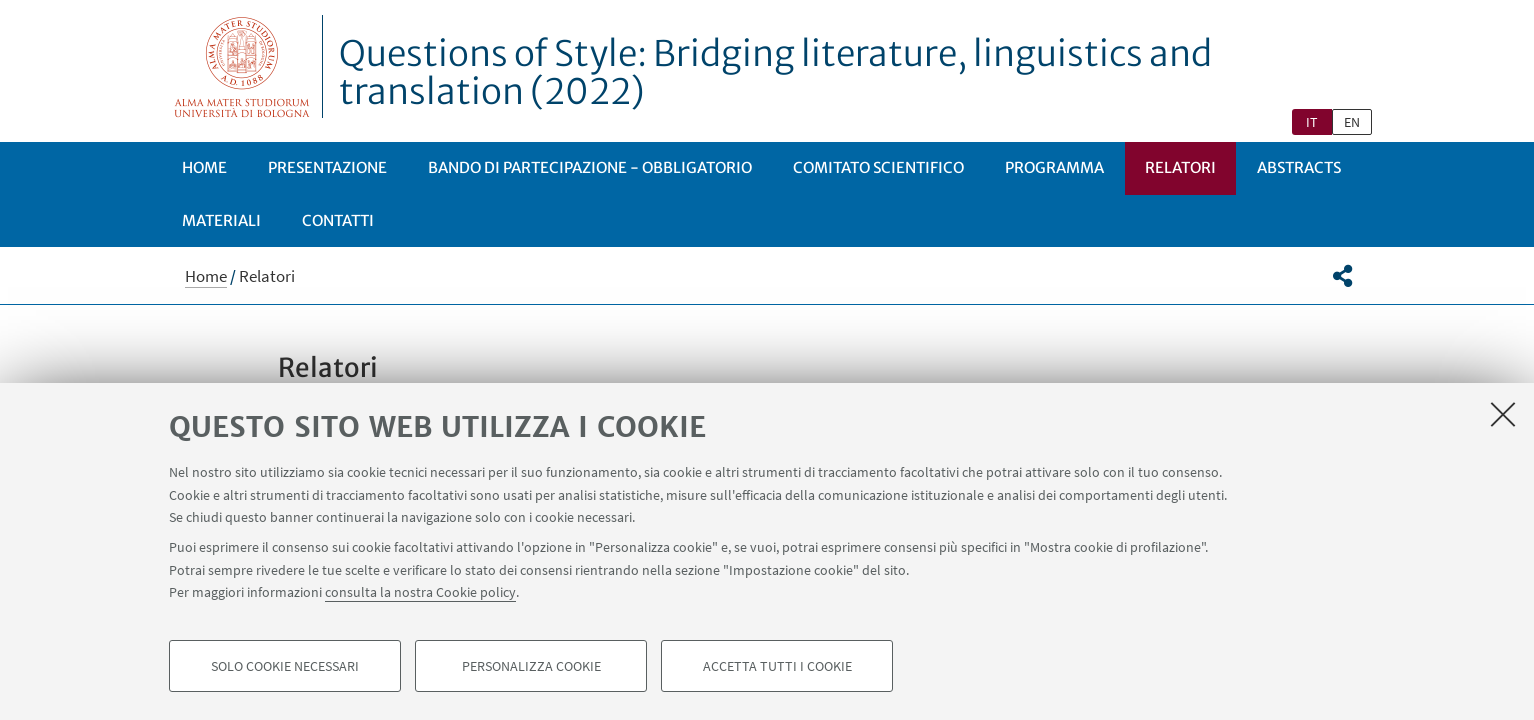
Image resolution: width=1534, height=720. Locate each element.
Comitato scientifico (878, 167)
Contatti (338, 220)
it (1312, 122)
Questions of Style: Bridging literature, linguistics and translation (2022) (775, 73)
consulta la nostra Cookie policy (420, 592)
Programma (1054, 167)
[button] (1342, 276)
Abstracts (1299, 167)
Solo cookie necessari (285, 666)
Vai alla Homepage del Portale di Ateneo (242, 66)
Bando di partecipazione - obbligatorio (590, 167)
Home (204, 167)
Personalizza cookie (531, 666)
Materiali (221, 220)
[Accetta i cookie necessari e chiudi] (1503, 414)
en (1352, 122)
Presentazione (327, 167)
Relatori (1180, 167)
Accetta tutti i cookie (777, 666)
